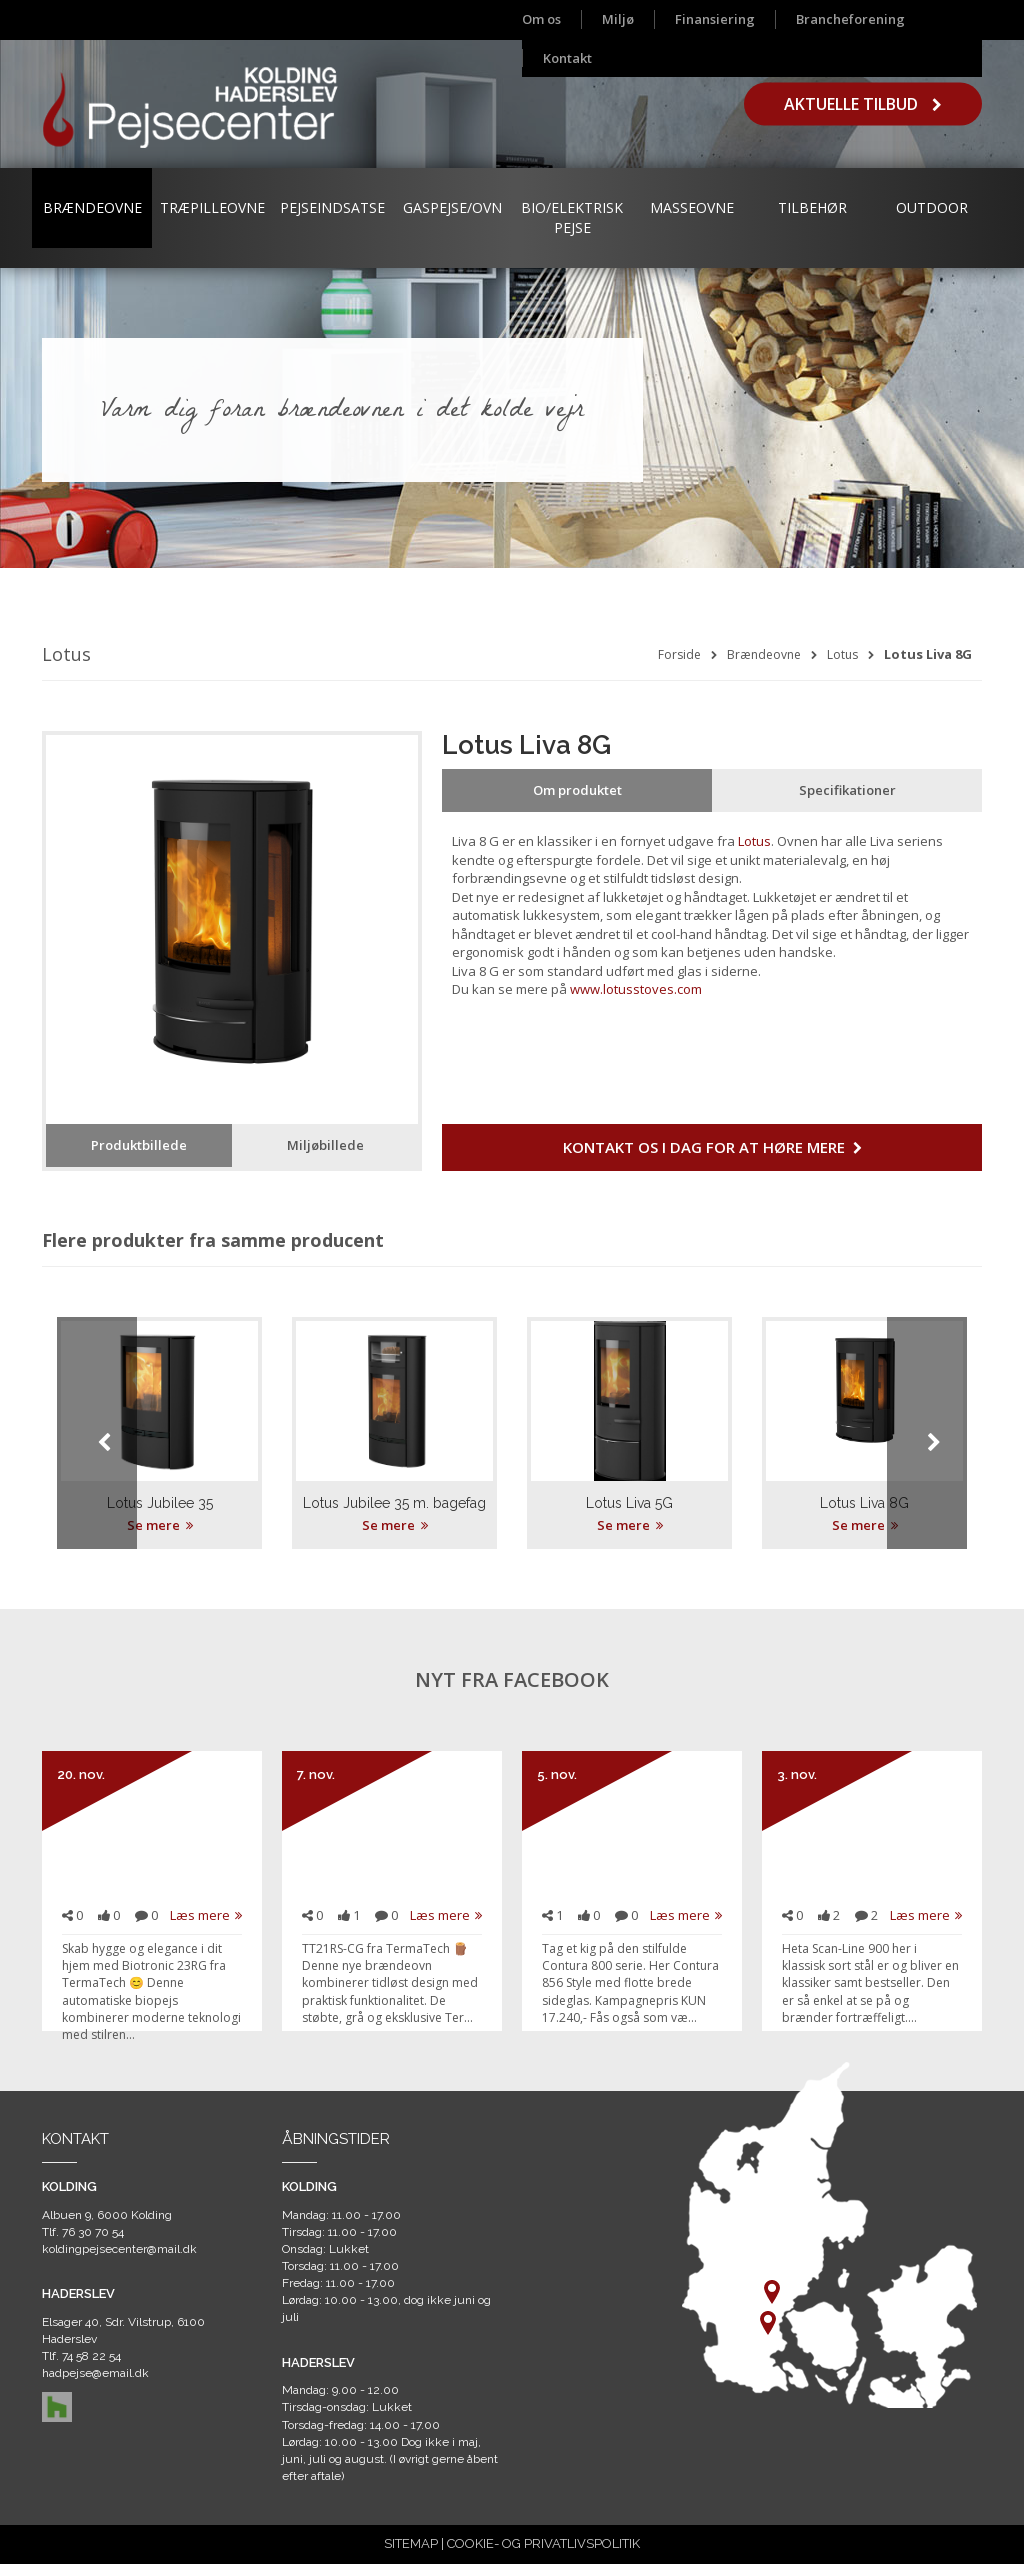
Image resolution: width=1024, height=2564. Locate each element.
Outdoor (932, 207)
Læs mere (206, 1915)
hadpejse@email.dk (95, 2373)
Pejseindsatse (332, 207)
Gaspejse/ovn (452, 207)
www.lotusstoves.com (636, 989)
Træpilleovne (212, 207)
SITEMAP (411, 2543)
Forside (679, 654)
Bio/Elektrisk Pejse (572, 217)
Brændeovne (92, 207)
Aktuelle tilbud (863, 104)
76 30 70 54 (93, 2232)
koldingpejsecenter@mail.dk (119, 2249)
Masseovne (692, 207)
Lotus (842, 654)
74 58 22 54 (91, 2356)
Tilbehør (812, 207)
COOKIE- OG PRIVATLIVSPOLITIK (543, 2543)
